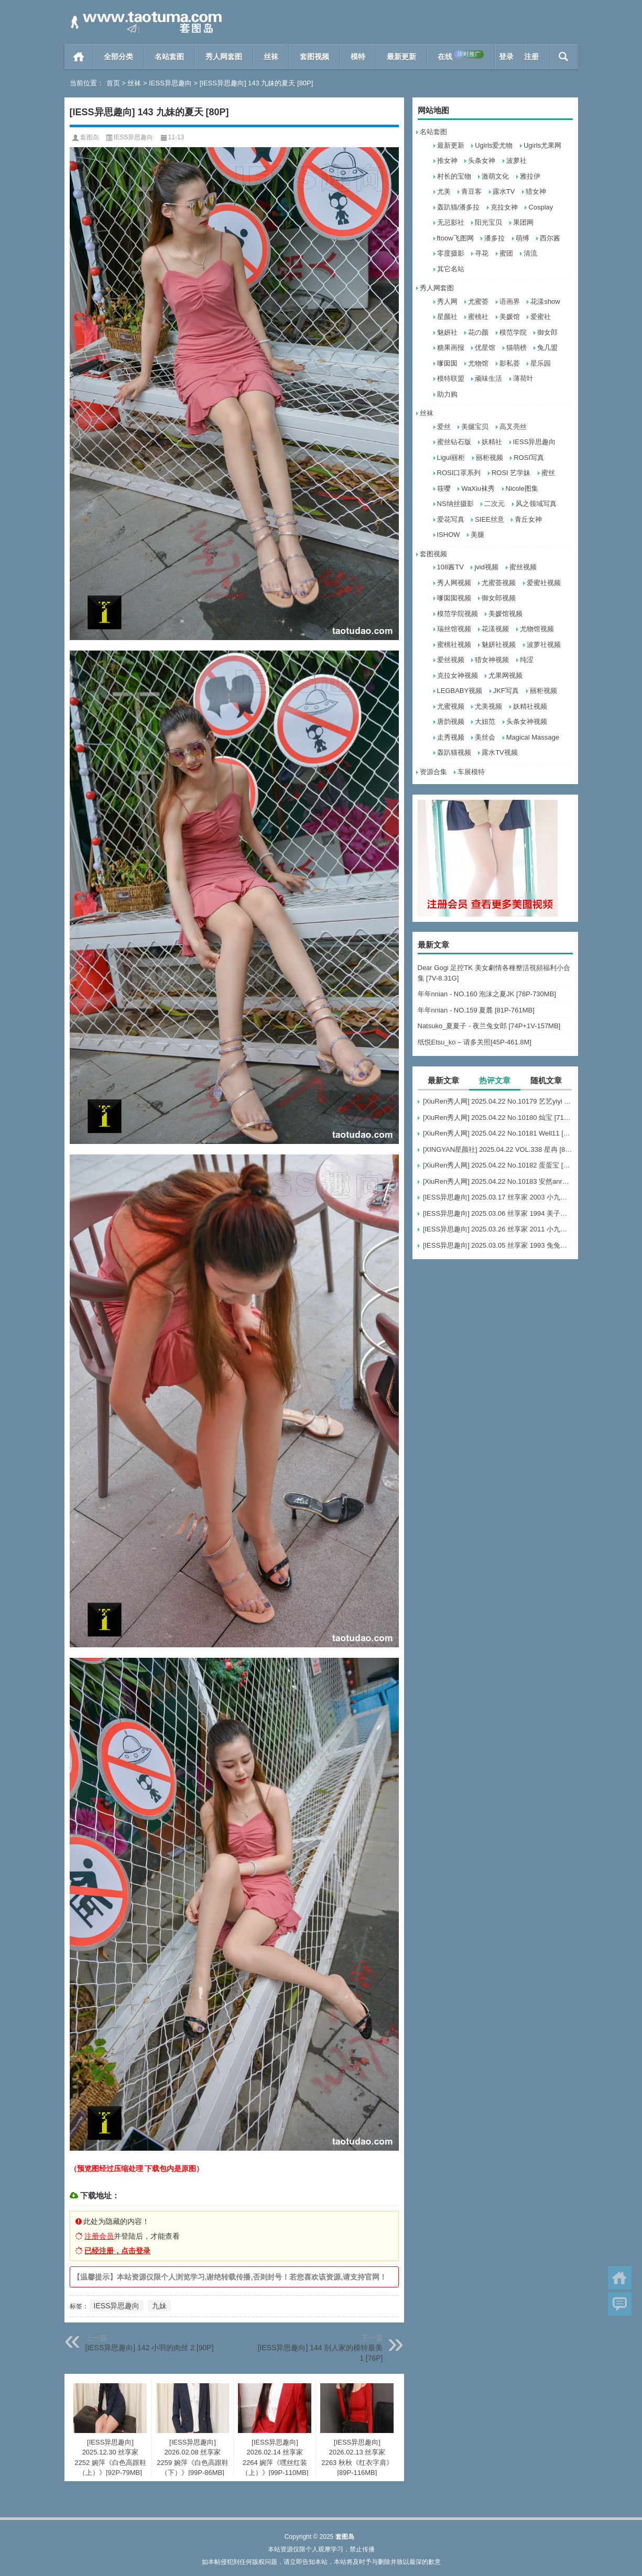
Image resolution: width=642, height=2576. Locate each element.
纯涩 (527, 660)
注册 (531, 56)
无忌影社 (450, 222)
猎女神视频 (492, 660)
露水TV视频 (500, 752)
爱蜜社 (540, 317)
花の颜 (478, 332)
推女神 (447, 160)
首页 (78, 56)
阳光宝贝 (488, 222)
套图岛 (89, 137)
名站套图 (169, 56)
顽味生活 (488, 378)
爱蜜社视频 (544, 583)
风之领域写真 (536, 504)
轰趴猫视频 (454, 752)
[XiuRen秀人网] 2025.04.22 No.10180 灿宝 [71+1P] (498, 1117)
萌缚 (522, 238)
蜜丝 (548, 473)
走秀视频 (450, 737)
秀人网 (447, 301)
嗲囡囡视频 (454, 598)
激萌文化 (495, 176)
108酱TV (450, 567)
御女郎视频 (499, 598)
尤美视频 (488, 706)
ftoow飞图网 (455, 238)
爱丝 (444, 427)
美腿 (477, 534)
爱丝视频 (450, 660)
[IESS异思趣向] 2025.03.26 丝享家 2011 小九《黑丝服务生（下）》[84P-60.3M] (498, 1229)
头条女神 (481, 160)
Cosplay (540, 207)
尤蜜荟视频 (499, 583)
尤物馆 (478, 363)
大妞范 (485, 721)
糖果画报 (450, 347)
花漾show (545, 301)
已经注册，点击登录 (117, 2251)
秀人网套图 (223, 56)
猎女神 (536, 191)
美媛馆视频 (505, 614)
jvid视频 (486, 567)
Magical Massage (532, 737)
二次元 (494, 504)
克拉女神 (504, 207)
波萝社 (516, 160)
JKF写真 (506, 691)
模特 (358, 56)
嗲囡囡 (447, 363)
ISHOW (448, 534)
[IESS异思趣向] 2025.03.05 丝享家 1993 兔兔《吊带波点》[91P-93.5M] (498, 1245)
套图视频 (314, 56)
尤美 (444, 191)
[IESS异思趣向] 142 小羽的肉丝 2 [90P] (149, 2347)
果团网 (523, 222)
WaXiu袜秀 (478, 488)
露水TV (504, 191)
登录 (506, 56)
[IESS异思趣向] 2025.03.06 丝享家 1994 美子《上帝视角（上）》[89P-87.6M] (498, 1213)
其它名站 (450, 269)
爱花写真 (450, 519)
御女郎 (547, 332)
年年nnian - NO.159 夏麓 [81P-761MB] (476, 1010)
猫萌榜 (516, 347)
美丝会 (485, 737)
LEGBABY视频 (460, 691)
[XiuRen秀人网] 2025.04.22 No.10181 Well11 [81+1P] (498, 1133)
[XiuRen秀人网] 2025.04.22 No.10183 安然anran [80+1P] (498, 1181)
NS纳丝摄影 (455, 504)
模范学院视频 (457, 614)
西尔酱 (550, 238)
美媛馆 (509, 317)
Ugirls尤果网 (542, 145)
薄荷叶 (523, 378)
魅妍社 (447, 332)
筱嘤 (444, 488)
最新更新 (401, 56)
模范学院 (513, 332)
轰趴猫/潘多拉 (458, 207)
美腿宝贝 (474, 427)
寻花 (481, 253)
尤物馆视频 (537, 629)
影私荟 (509, 363)
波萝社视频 (544, 644)
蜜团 (506, 253)
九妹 (159, 2306)
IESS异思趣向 (170, 83)
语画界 (509, 301)
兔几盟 (547, 347)
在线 (461, 55)
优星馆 (485, 347)
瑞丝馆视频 (454, 629)
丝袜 (271, 56)
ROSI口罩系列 (459, 473)
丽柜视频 (489, 457)
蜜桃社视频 (454, 644)
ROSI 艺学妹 (511, 473)
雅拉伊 (530, 176)
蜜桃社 (478, 317)
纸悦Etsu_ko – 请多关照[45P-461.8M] (474, 1042)
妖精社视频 (530, 706)
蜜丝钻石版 (454, 442)
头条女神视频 (526, 721)
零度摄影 (450, 253)
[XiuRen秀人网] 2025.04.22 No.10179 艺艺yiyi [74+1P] (498, 1101)
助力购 (447, 394)
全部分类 (118, 56)
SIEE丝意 (489, 519)
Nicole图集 (522, 488)
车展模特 (471, 772)
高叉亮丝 (513, 427)
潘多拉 (494, 238)
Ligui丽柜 (451, 457)
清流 (530, 253)
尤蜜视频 (450, 706)
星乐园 (540, 363)
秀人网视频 (454, 583)
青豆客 (471, 191)
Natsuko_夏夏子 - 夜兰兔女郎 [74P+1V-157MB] (489, 1026)
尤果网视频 (505, 675)
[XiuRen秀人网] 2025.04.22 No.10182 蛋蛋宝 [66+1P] (498, 1165)
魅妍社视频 (499, 644)
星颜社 (447, 317)
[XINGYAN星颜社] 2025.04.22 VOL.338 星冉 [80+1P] (498, 1149)
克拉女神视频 (457, 675)
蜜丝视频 (523, 567)
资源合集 (433, 772)
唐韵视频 (450, 721)
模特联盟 (450, 378)
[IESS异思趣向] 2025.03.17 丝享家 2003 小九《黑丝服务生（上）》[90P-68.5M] (498, 1197)
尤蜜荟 (478, 301)
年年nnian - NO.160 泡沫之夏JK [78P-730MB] (487, 994)
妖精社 (492, 442)
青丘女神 (528, 519)
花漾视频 (495, 629)
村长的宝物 (454, 176)
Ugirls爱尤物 (494, 145)
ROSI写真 (529, 457)
